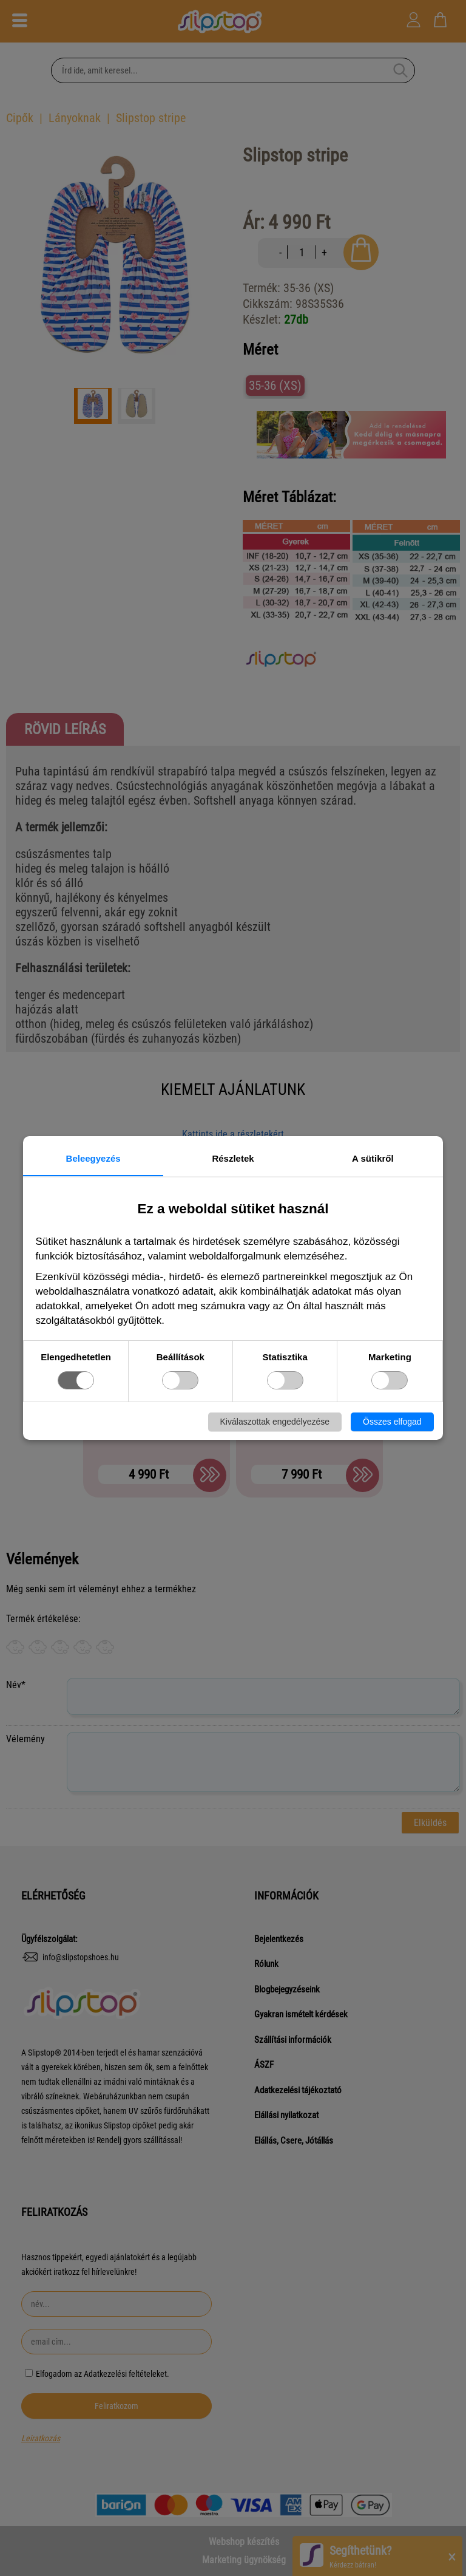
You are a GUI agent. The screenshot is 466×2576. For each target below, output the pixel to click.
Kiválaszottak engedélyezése (275, 1421)
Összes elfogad (392, 1421)
